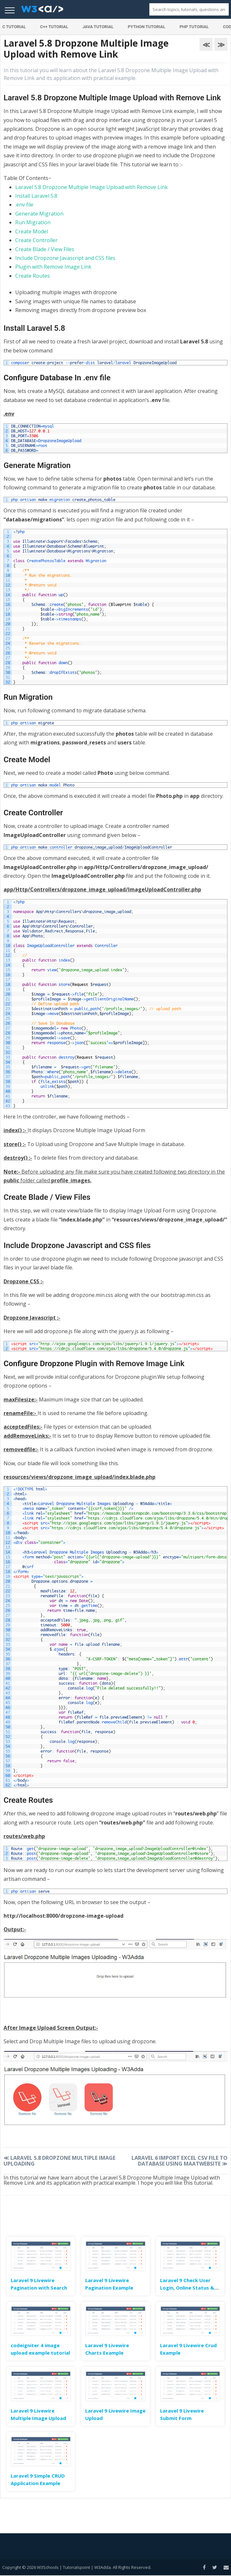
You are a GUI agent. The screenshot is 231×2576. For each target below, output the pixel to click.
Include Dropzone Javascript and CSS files (65, 258)
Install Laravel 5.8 (36, 195)
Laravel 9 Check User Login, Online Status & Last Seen (187, 2287)
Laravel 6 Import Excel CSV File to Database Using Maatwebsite (179, 2160)
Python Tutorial (146, 26)
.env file (24, 204)
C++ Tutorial (54, 26)
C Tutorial (14, 26)
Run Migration (33, 222)
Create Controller (36, 240)
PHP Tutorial (194, 26)
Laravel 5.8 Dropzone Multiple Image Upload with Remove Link (91, 187)
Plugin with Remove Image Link (53, 266)
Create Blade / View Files (44, 249)
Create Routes (32, 275)
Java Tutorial (98, 26)
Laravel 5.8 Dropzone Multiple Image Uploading (59, 2160)
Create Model (31, 231)
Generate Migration (39, 213)
